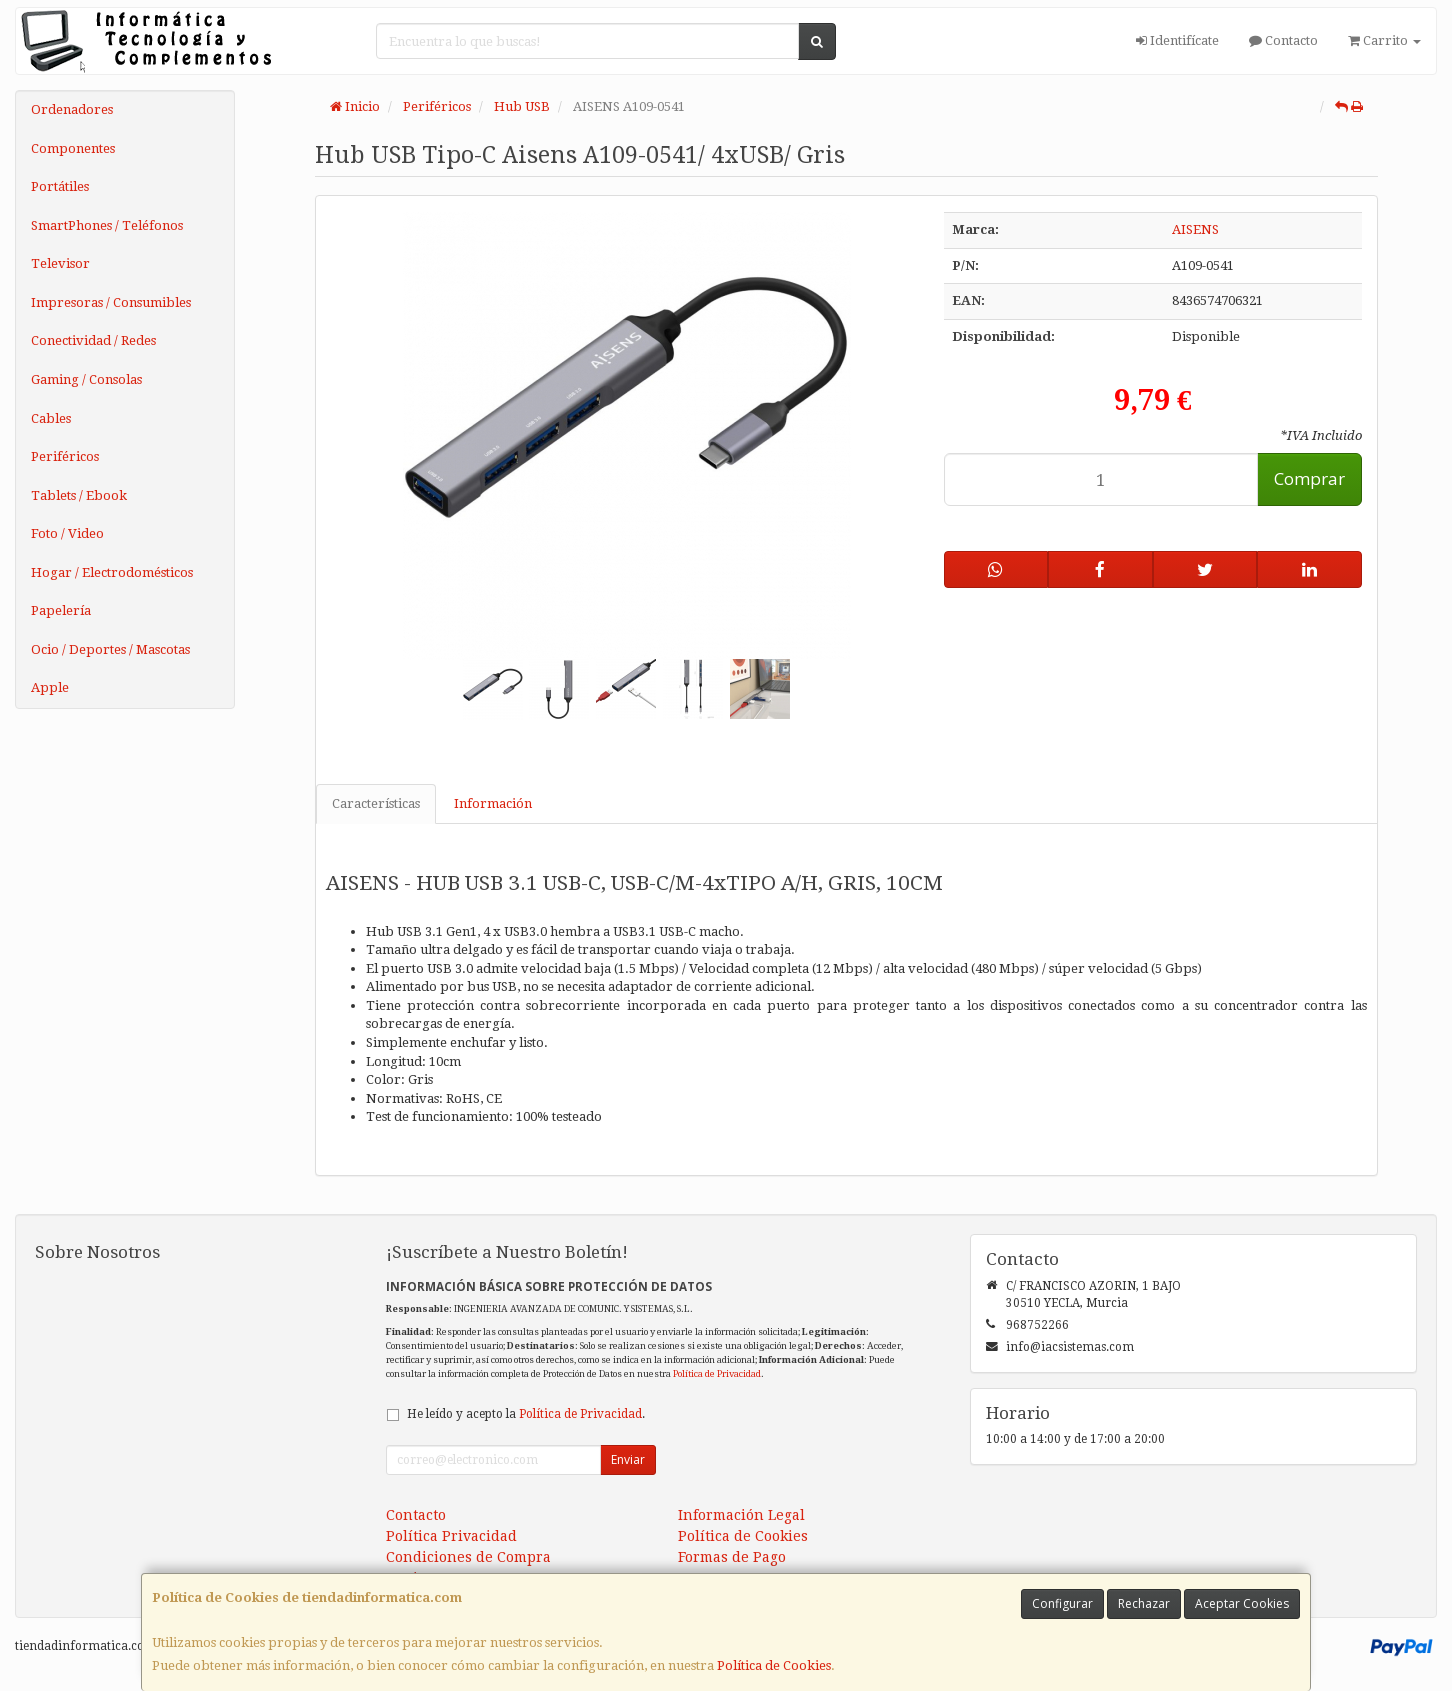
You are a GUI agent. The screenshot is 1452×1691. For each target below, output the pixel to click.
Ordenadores (72, 109)
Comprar (1309, 478)
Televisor (60, 263)
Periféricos (65, 456)
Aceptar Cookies (1242, 1603)
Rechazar (1144, 1603)
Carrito (1384, 40)
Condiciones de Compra (468, 1557)
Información (493, 803)
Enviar (628, 1459)
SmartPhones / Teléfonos (107, 225)
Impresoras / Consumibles (111, 302)
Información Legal (741, 1515)
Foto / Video (67, 533)
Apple (50, 687)
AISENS (1195, 229)
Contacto (1283, 40)
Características (376, 803)
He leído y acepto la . (526, 1414)
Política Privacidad (451, 1536)
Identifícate (1177, 40)
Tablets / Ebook (79, 495)
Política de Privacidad (717, 1373)
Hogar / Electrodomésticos (112, 572)
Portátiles (60, 186)
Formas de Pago (732, 1557)
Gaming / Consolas (86, 379)
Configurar (1062, 1603)
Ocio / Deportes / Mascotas (110, 649)
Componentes (73, 148)
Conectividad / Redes (93, 340)
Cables (51, 418)
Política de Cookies (774, 1665)
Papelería (61, 610)
